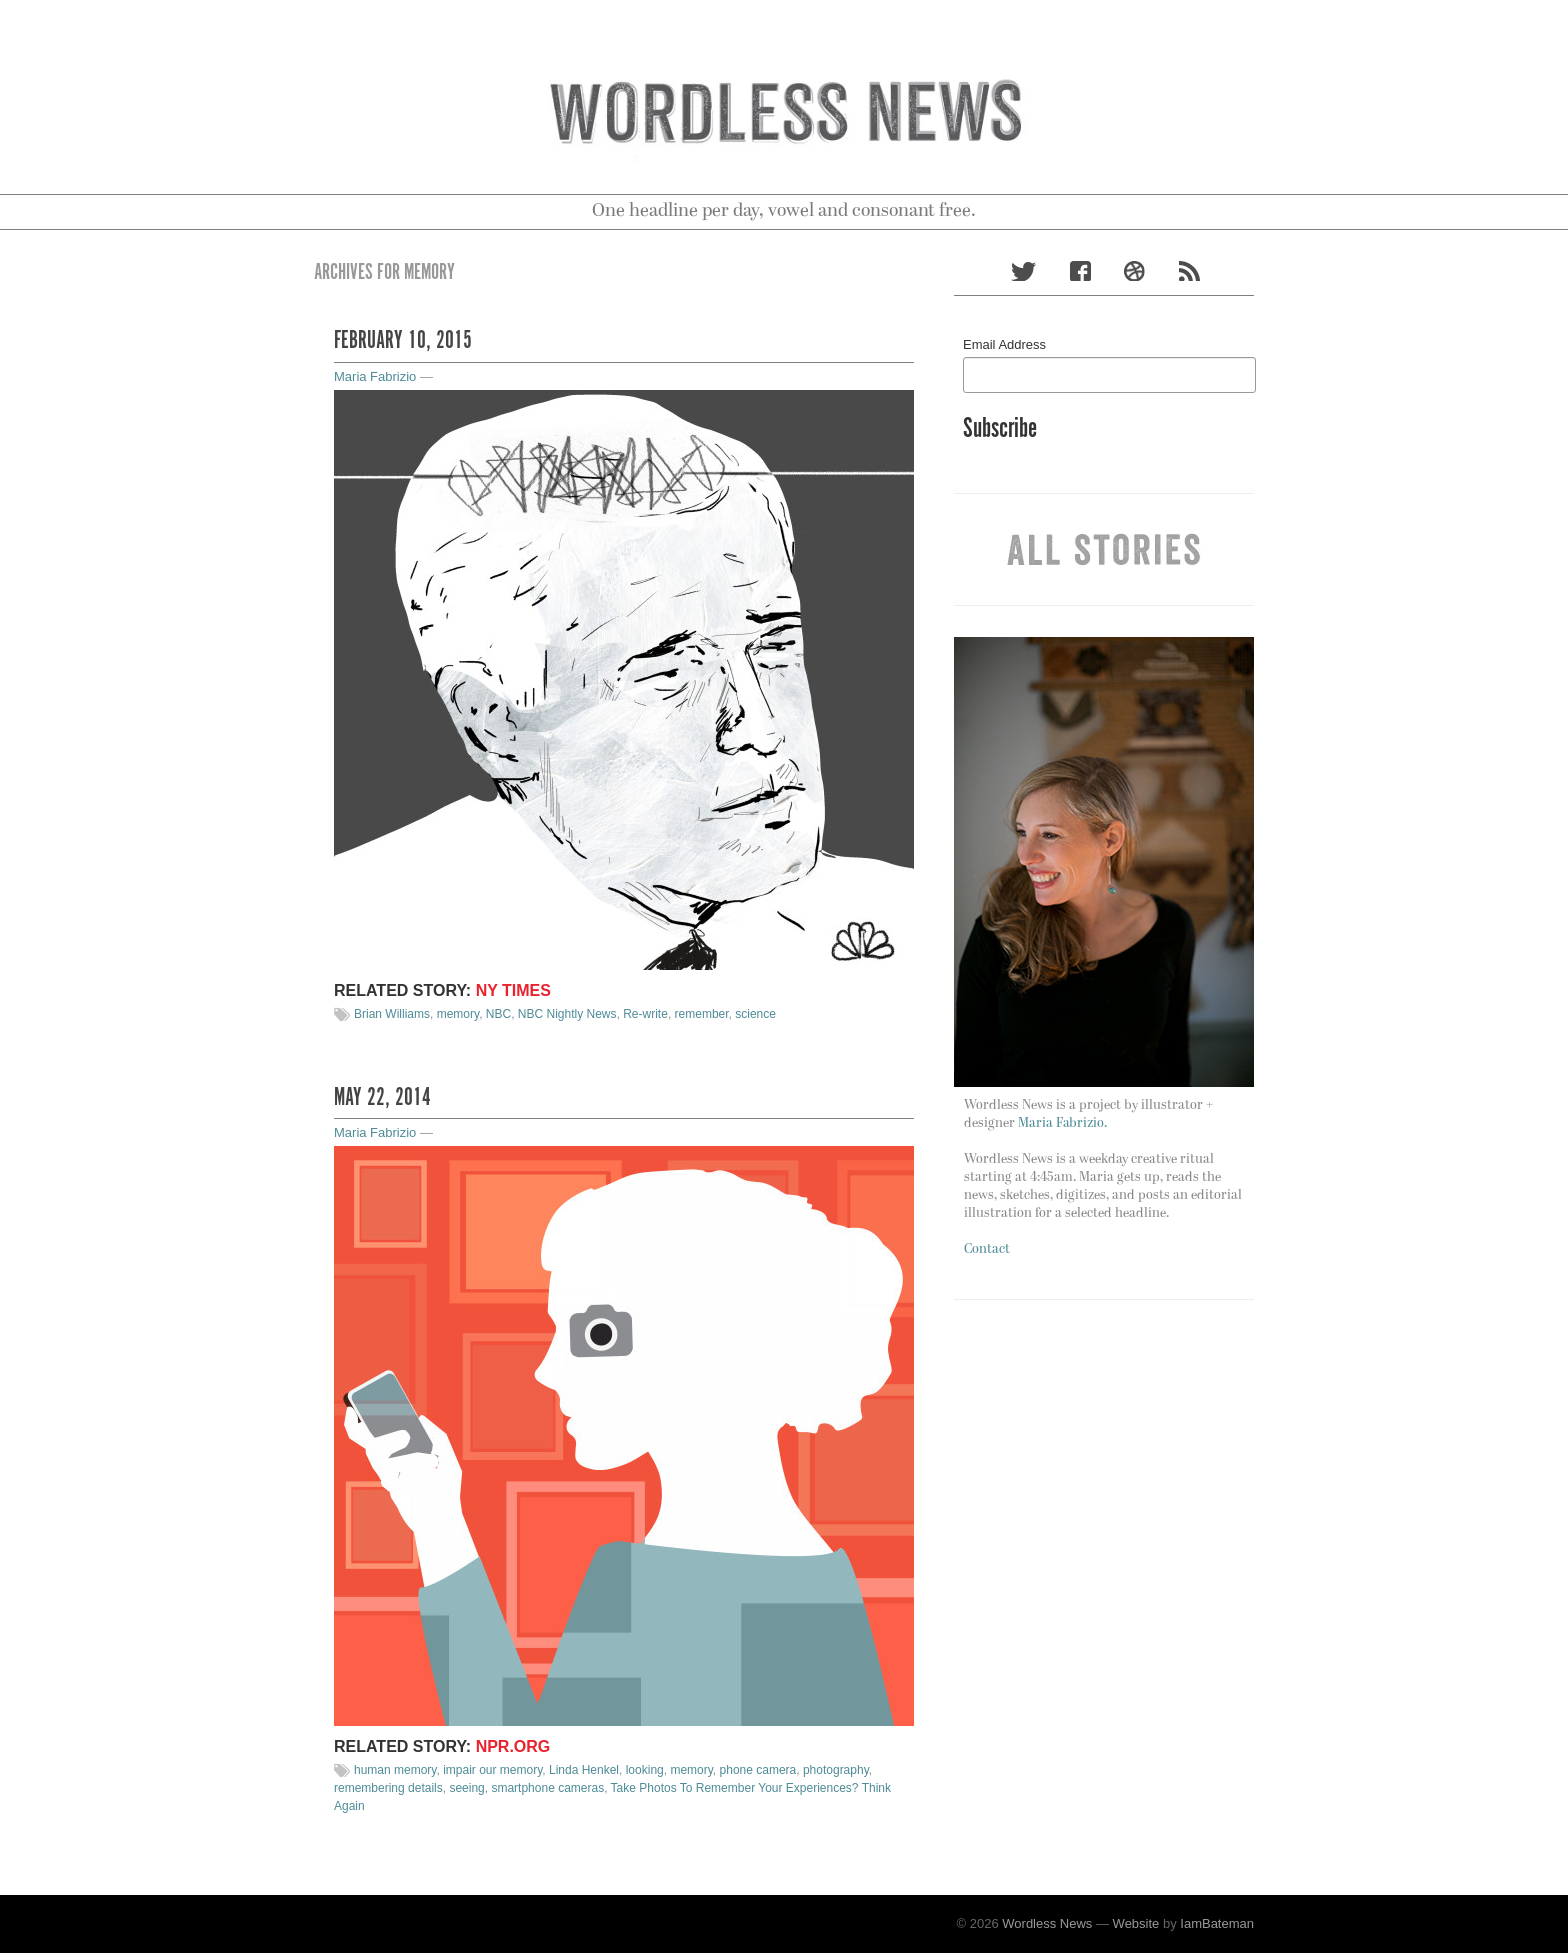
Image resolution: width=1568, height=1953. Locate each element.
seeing (466, 1788)
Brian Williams (392, 1014)
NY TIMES (513, 990)
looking (645, 1770)
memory (458, 1014)
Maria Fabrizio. (1062, 1123)
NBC (498, 1014)
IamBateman (1217, 1923)
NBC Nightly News (567, 1014)
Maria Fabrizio (375, 376)
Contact (987, 1249)
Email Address (1004, 344)
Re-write (645, 1014)
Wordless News (1047, 1923)
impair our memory (492, 1770)
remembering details (388, 1788)
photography (836, 1770)
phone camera (758, 1770)
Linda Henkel (584, 1770)
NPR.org (513, 1746)
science (755, 1014)
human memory (395, 1770)
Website (1136, 1923)
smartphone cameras (547, 1788)
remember (702, 1014)
